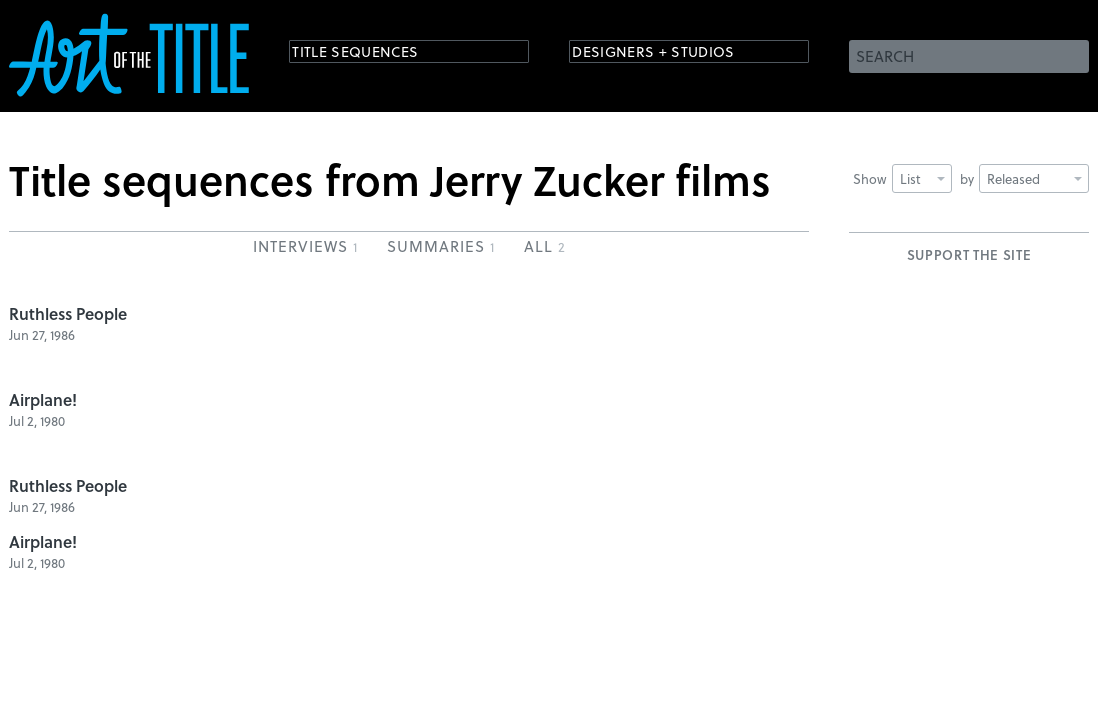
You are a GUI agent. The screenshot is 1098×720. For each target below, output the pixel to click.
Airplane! (43, 399)
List (922, 178)
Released (1034, 178)
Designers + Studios (675, 54)
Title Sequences (373, 54)
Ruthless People (68, 313)
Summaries (440, 246)
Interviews (305, 246)
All (544, 246)
